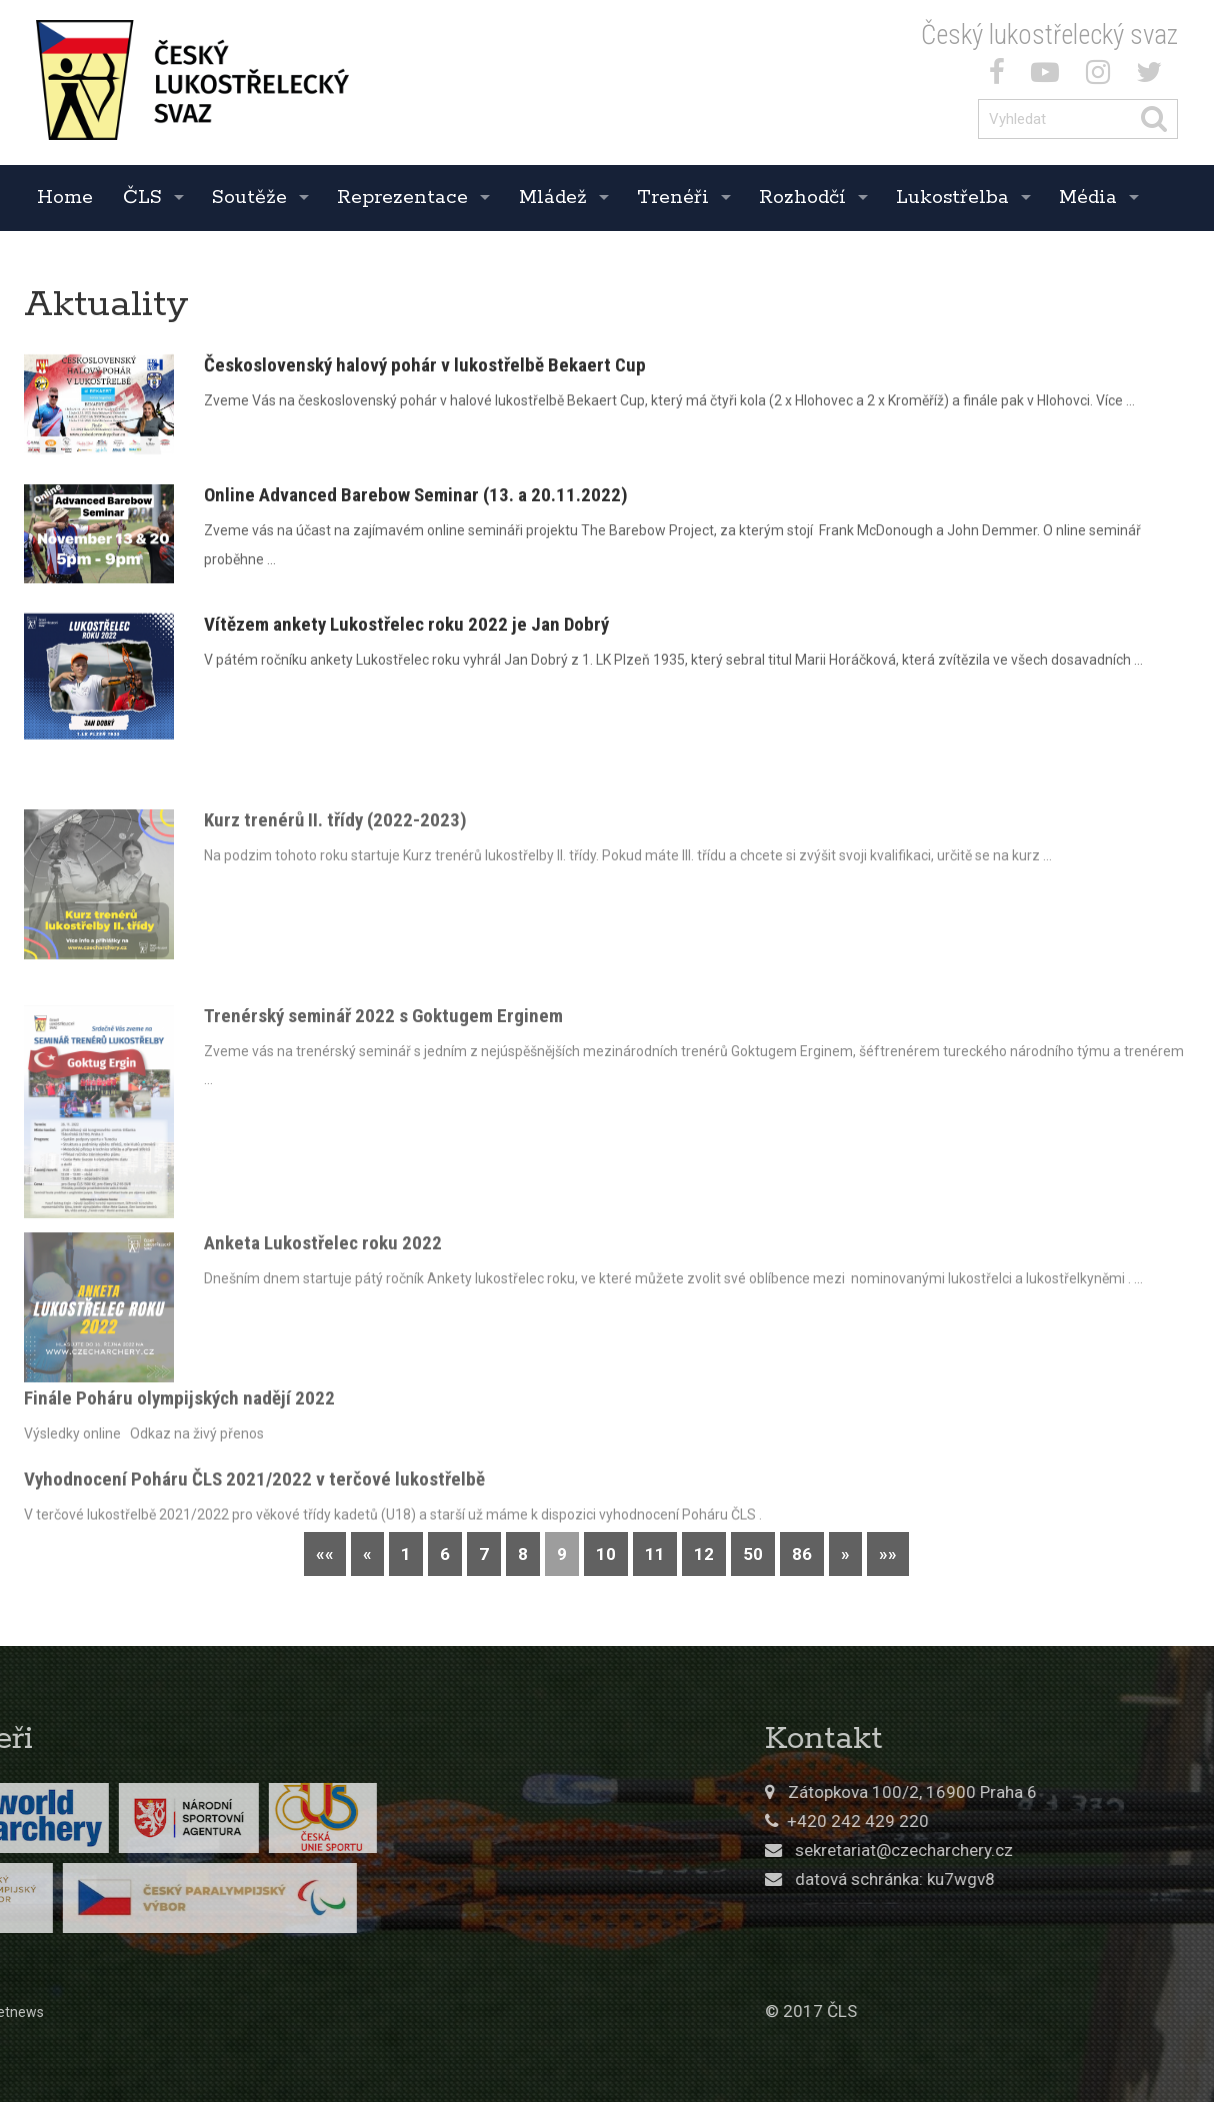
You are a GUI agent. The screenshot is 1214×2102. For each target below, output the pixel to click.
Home (65, 197)
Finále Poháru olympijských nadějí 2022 (179, 1418)
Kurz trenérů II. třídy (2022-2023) (335, 873)
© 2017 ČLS (993, 2011)
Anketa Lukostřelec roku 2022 (323, 1296)
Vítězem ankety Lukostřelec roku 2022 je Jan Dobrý (406, 629)
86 (802, 1554)
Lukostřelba (952, 197)
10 (606, 1554)
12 (704, 1554)
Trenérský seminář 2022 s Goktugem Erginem (383, 1091)
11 (655, 1554)
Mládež (553, 197)
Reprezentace (402, 197)
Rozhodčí (802, 197)
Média (1088, 197)
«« (325, 1554)
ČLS (142, 197)
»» (888, 1554)
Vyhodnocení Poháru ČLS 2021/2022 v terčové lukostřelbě (254, 1499)
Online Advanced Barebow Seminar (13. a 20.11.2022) (416, 499)
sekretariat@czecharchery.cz (1087, 1850)
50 (753, 1554)
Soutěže (249, 197)
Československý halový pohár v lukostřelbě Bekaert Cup (425, 369)
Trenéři (673, 197)
